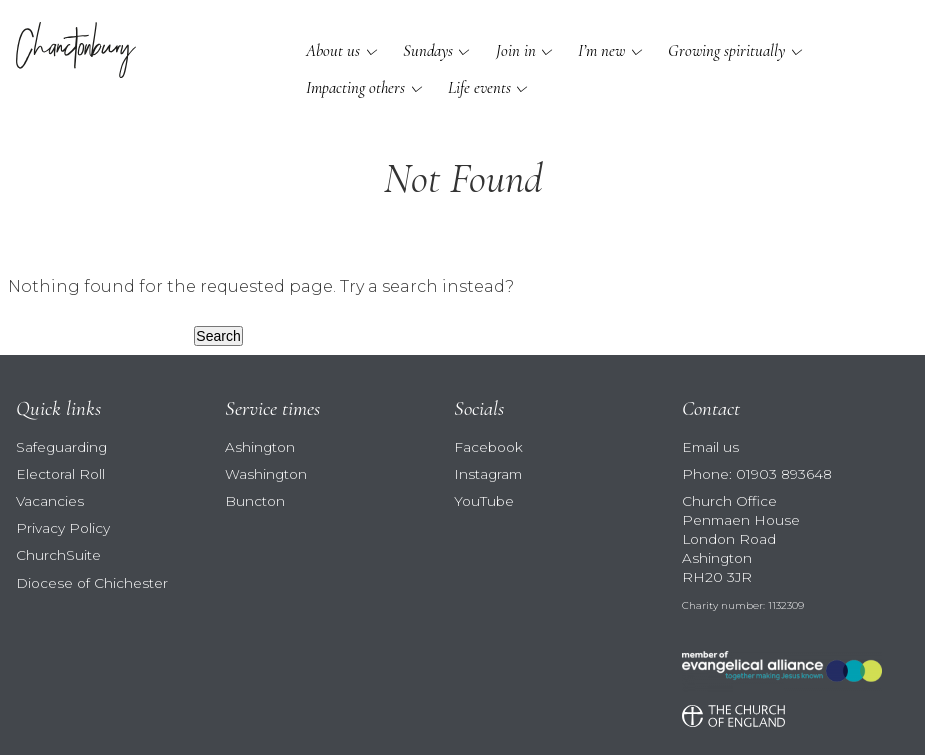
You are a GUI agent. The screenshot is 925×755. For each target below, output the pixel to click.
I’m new (601, 50)
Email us (710, 447)
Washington (266, 474)
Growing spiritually (726, 50)
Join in (516, 50)
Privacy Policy (63, 528)
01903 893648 (784, 474)
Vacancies (50, 501)
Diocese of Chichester (92, 583)
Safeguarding (61, 447)
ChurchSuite (58, 555)
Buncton (255, 501)
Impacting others (355, 87)
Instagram (488, 474)
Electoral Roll (60, 474)
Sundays (428, 50)
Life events (479, 87)
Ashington (260, 447)
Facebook (488, 447)
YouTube (484, 501)
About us (333, 50)
